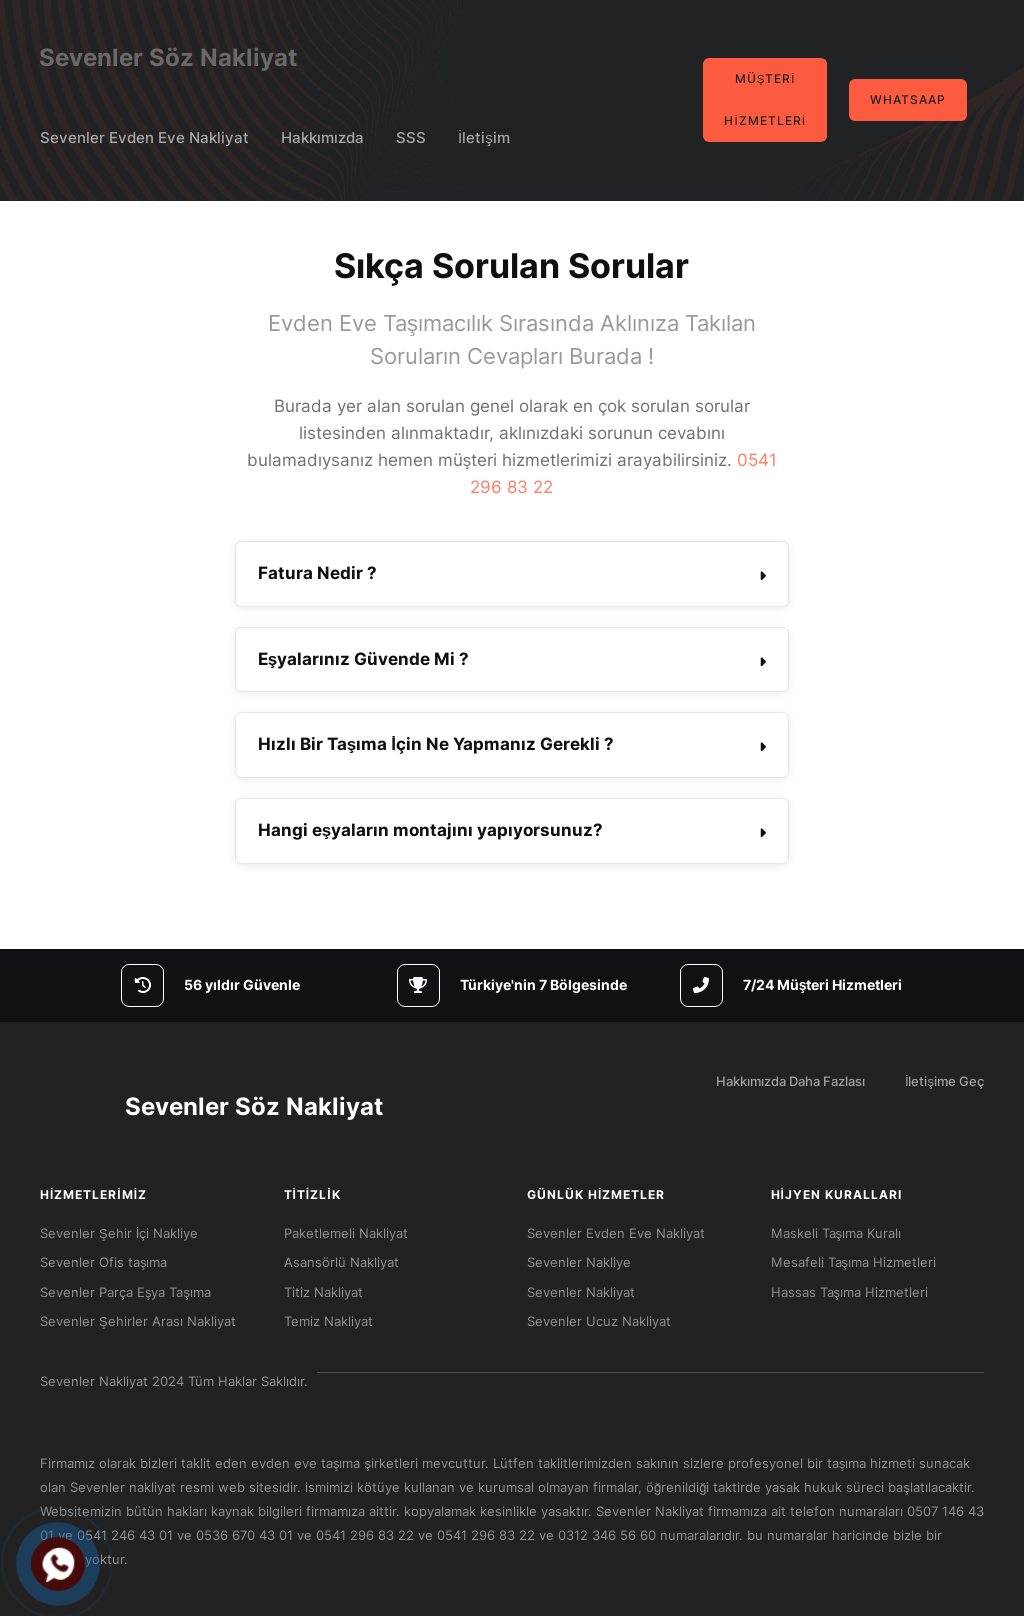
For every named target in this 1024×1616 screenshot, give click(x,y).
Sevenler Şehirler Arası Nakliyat (138, 1321)
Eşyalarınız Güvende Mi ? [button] (363, 659)
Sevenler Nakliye (579, 1262)
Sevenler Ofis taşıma (103, 1262)
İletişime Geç (944, 1081)
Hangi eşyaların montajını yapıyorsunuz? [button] (430, 830)
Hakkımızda (322, 137)
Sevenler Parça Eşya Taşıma (125, 1292)
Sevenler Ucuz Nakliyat (599, 1321)
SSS (411, 137)
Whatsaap (908, 100)
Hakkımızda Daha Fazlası (790, 1081)
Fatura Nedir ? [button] (317, 573)
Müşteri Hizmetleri (764, 100)
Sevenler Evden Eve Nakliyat (144, 137)
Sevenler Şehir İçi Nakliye (119, 1233)
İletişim (484, 137)
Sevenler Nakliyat (581, 1292)
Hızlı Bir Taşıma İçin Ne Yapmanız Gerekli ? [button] (436, 744)
